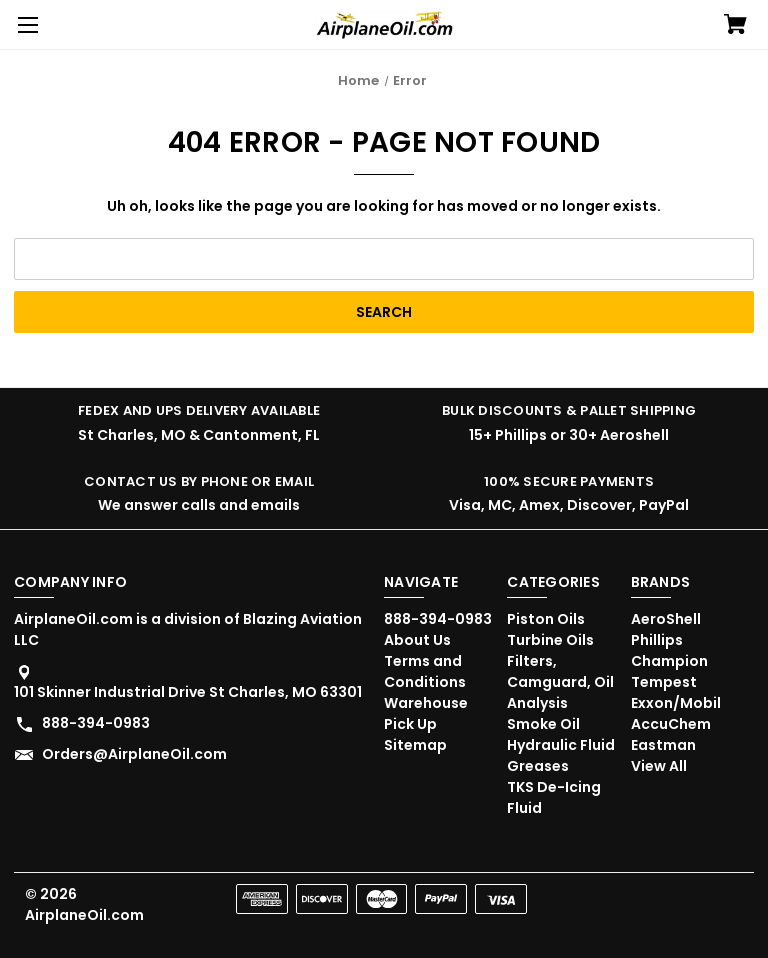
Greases (538, 766)
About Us (417, 640)
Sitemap (415, 745)
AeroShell (666, 619)
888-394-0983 (438, 619)
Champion (669, 661)
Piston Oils (546, 619)
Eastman (663, 745)
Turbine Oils (550, 640)
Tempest (664, 682)
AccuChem (671, 724)
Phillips (657, 640)
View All (659, 766)
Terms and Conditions (425, 671)
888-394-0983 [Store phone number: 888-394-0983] (96, 723)
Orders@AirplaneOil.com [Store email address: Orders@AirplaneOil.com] (134, 754)
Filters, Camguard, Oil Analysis (560, 682)
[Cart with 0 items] (735, 26)
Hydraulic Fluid (561, 745)
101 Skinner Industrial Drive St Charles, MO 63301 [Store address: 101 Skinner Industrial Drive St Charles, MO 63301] (188, 692)
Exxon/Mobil (676, 703)
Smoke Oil (543, 724)
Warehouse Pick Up (426, 713)
